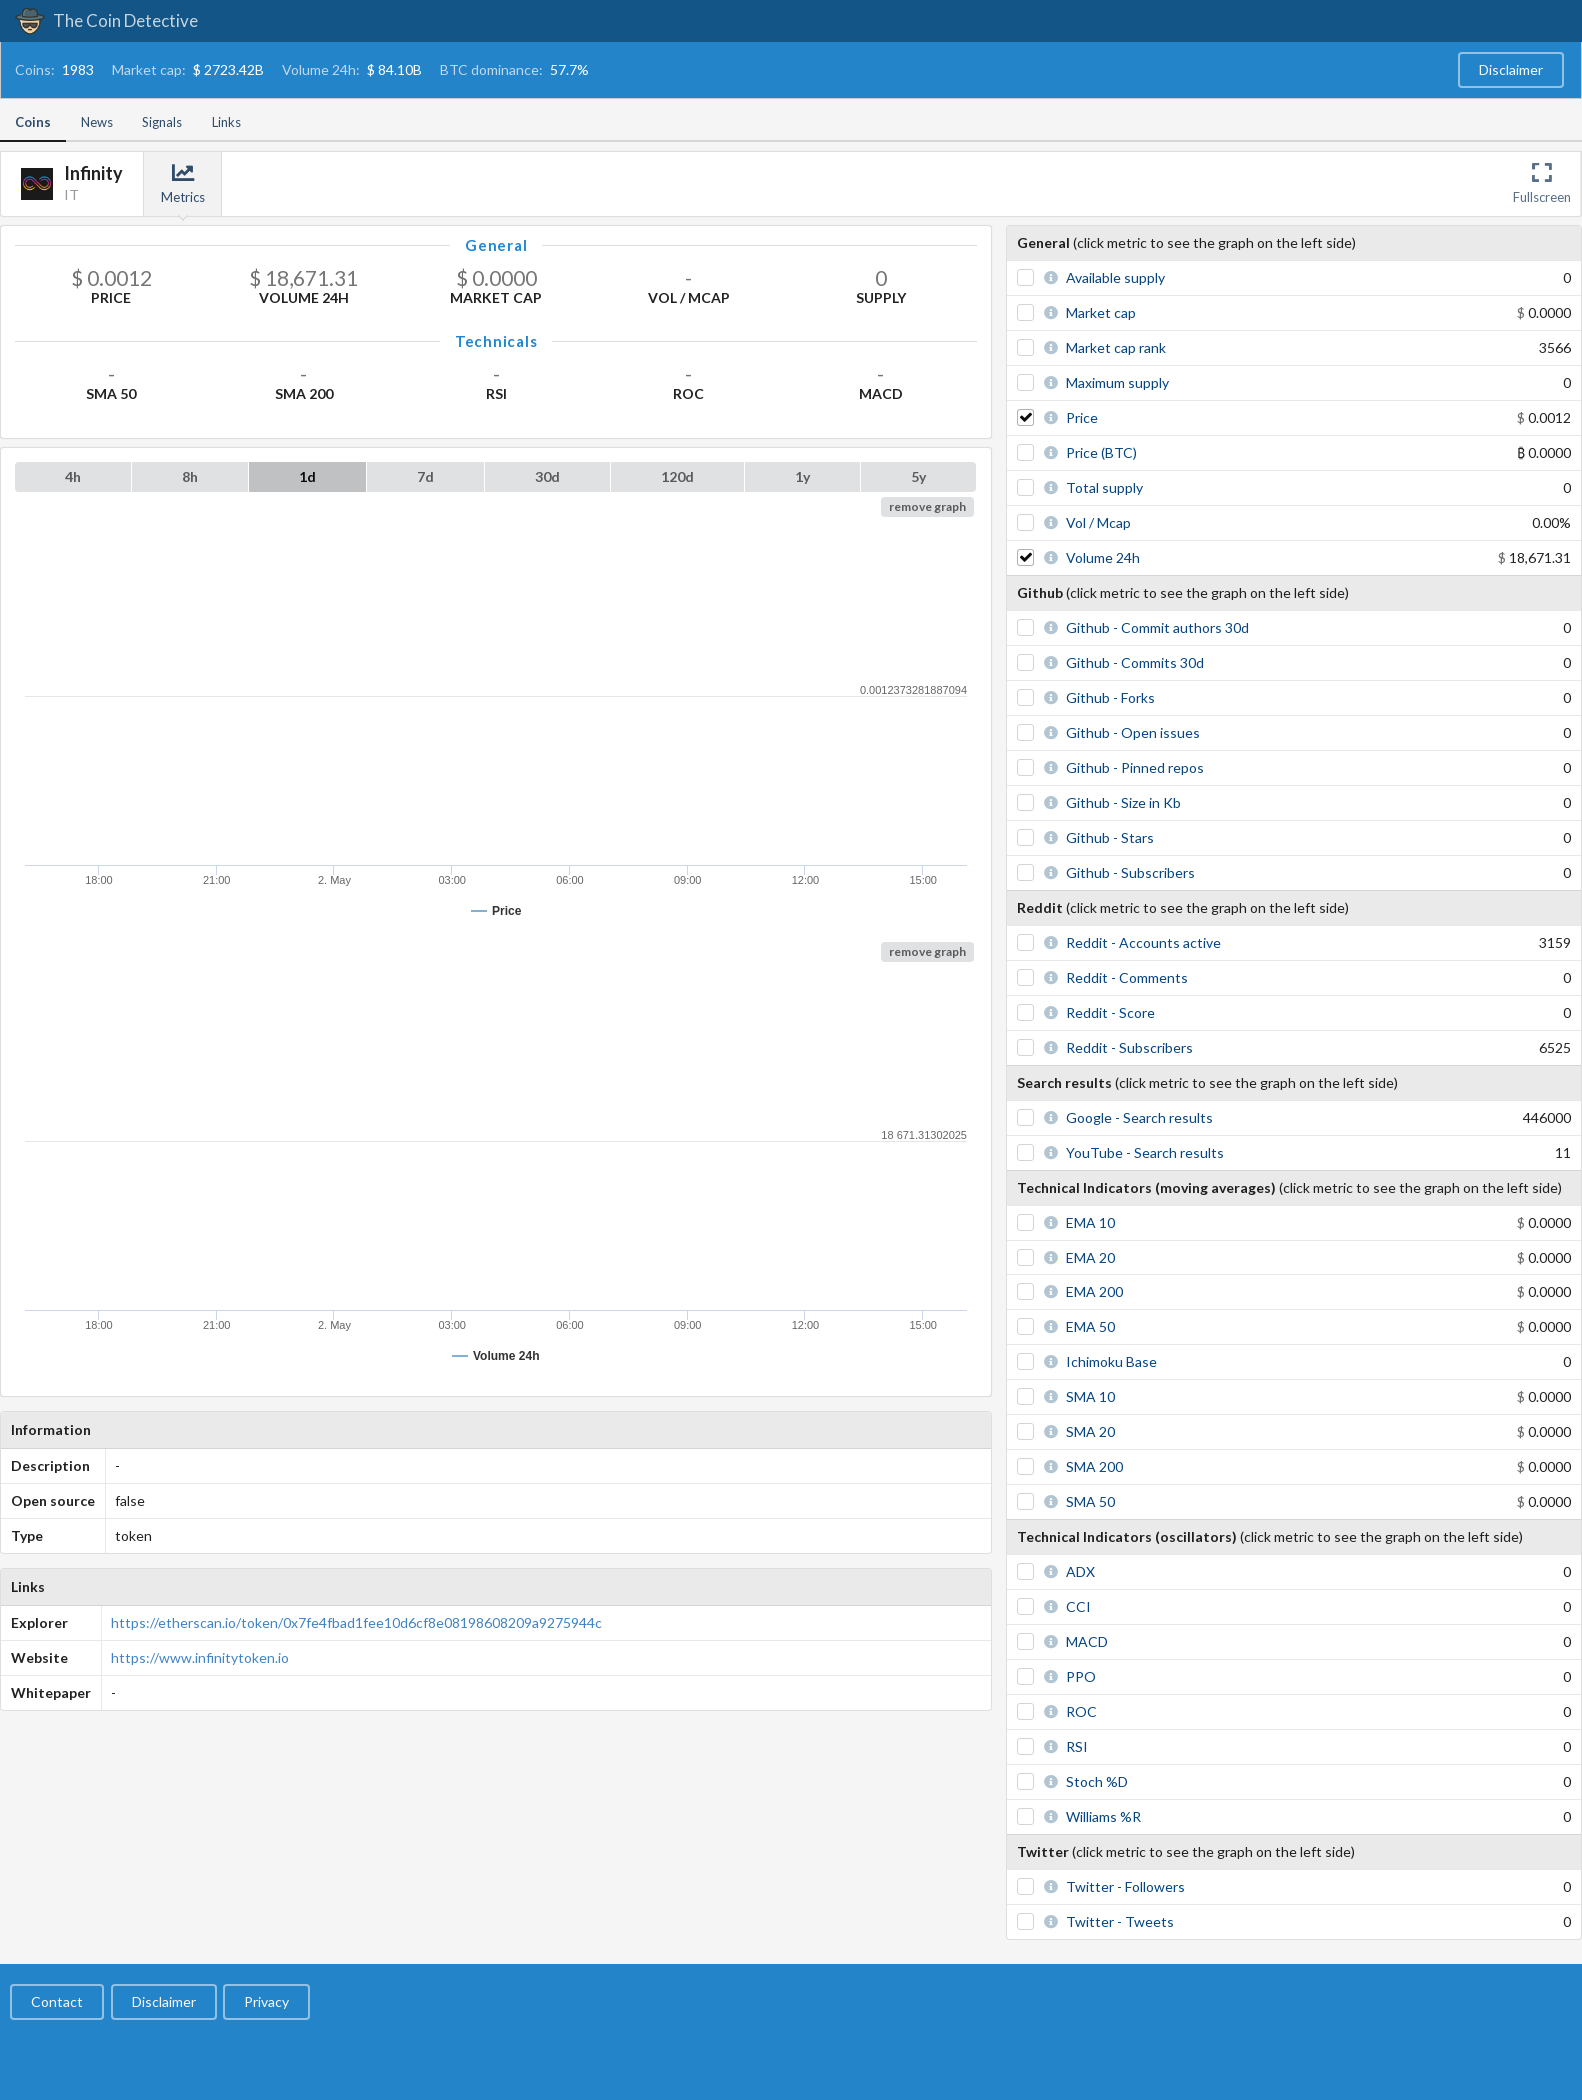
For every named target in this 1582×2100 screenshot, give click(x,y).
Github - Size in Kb (1123, 802)
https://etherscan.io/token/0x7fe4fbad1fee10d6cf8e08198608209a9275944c (356, 1622)
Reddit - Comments (1127, 977)
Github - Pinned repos (1135, 767)
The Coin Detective (106, 20)
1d (307, 476)
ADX (1080, 1571)
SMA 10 (1090, 1396)
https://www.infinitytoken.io (200, 1657)
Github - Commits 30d (1135, 662)
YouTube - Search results (1145, 1152)
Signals (162, 122)
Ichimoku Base (1111, 1361)
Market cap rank (1116, 347)
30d (547, 476)
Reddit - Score (1110, 1012)
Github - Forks (1110, 697)
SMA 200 (1094, 1466)
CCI (1078, 1606)
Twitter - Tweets (1120, 1921)
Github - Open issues (1133, 732)
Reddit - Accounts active (1143, 942)
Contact (57, 2001)
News (97, 122)
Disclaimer (1511, 69)
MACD (1087, 1641)
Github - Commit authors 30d (1157, 627)
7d (425, 476)
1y (802, 476)
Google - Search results (1139, 1117)
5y (918, 476)
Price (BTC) (1101, 452)
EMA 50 (1090, 1326)
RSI (1077, 1746)
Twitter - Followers (1125, 1886)
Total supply (1104, 487)
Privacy (266, 2001)
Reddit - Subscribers (1129, 1047)
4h (73, 476)
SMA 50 (1090, 1501)
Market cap (1101, 312)
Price (1082, 417)
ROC (1081, 1711)
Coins (33, 122)
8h (190, 476)
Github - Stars (1110, 837)
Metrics (183, 183)
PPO (1081, 1676)
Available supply (1115, 277)
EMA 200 (1094, 1291)
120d (677, 476)
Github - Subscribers (1130, 872)
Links (226, 122)
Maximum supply (1117, 382)
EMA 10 (1090, 1222)
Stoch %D (1097, 1781)
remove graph (927, 506)
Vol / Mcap (1098, 522)
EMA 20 (1090, 1257)
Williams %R (1103, 1816)
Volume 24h (1103, 557)
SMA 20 (1090, 1431)
